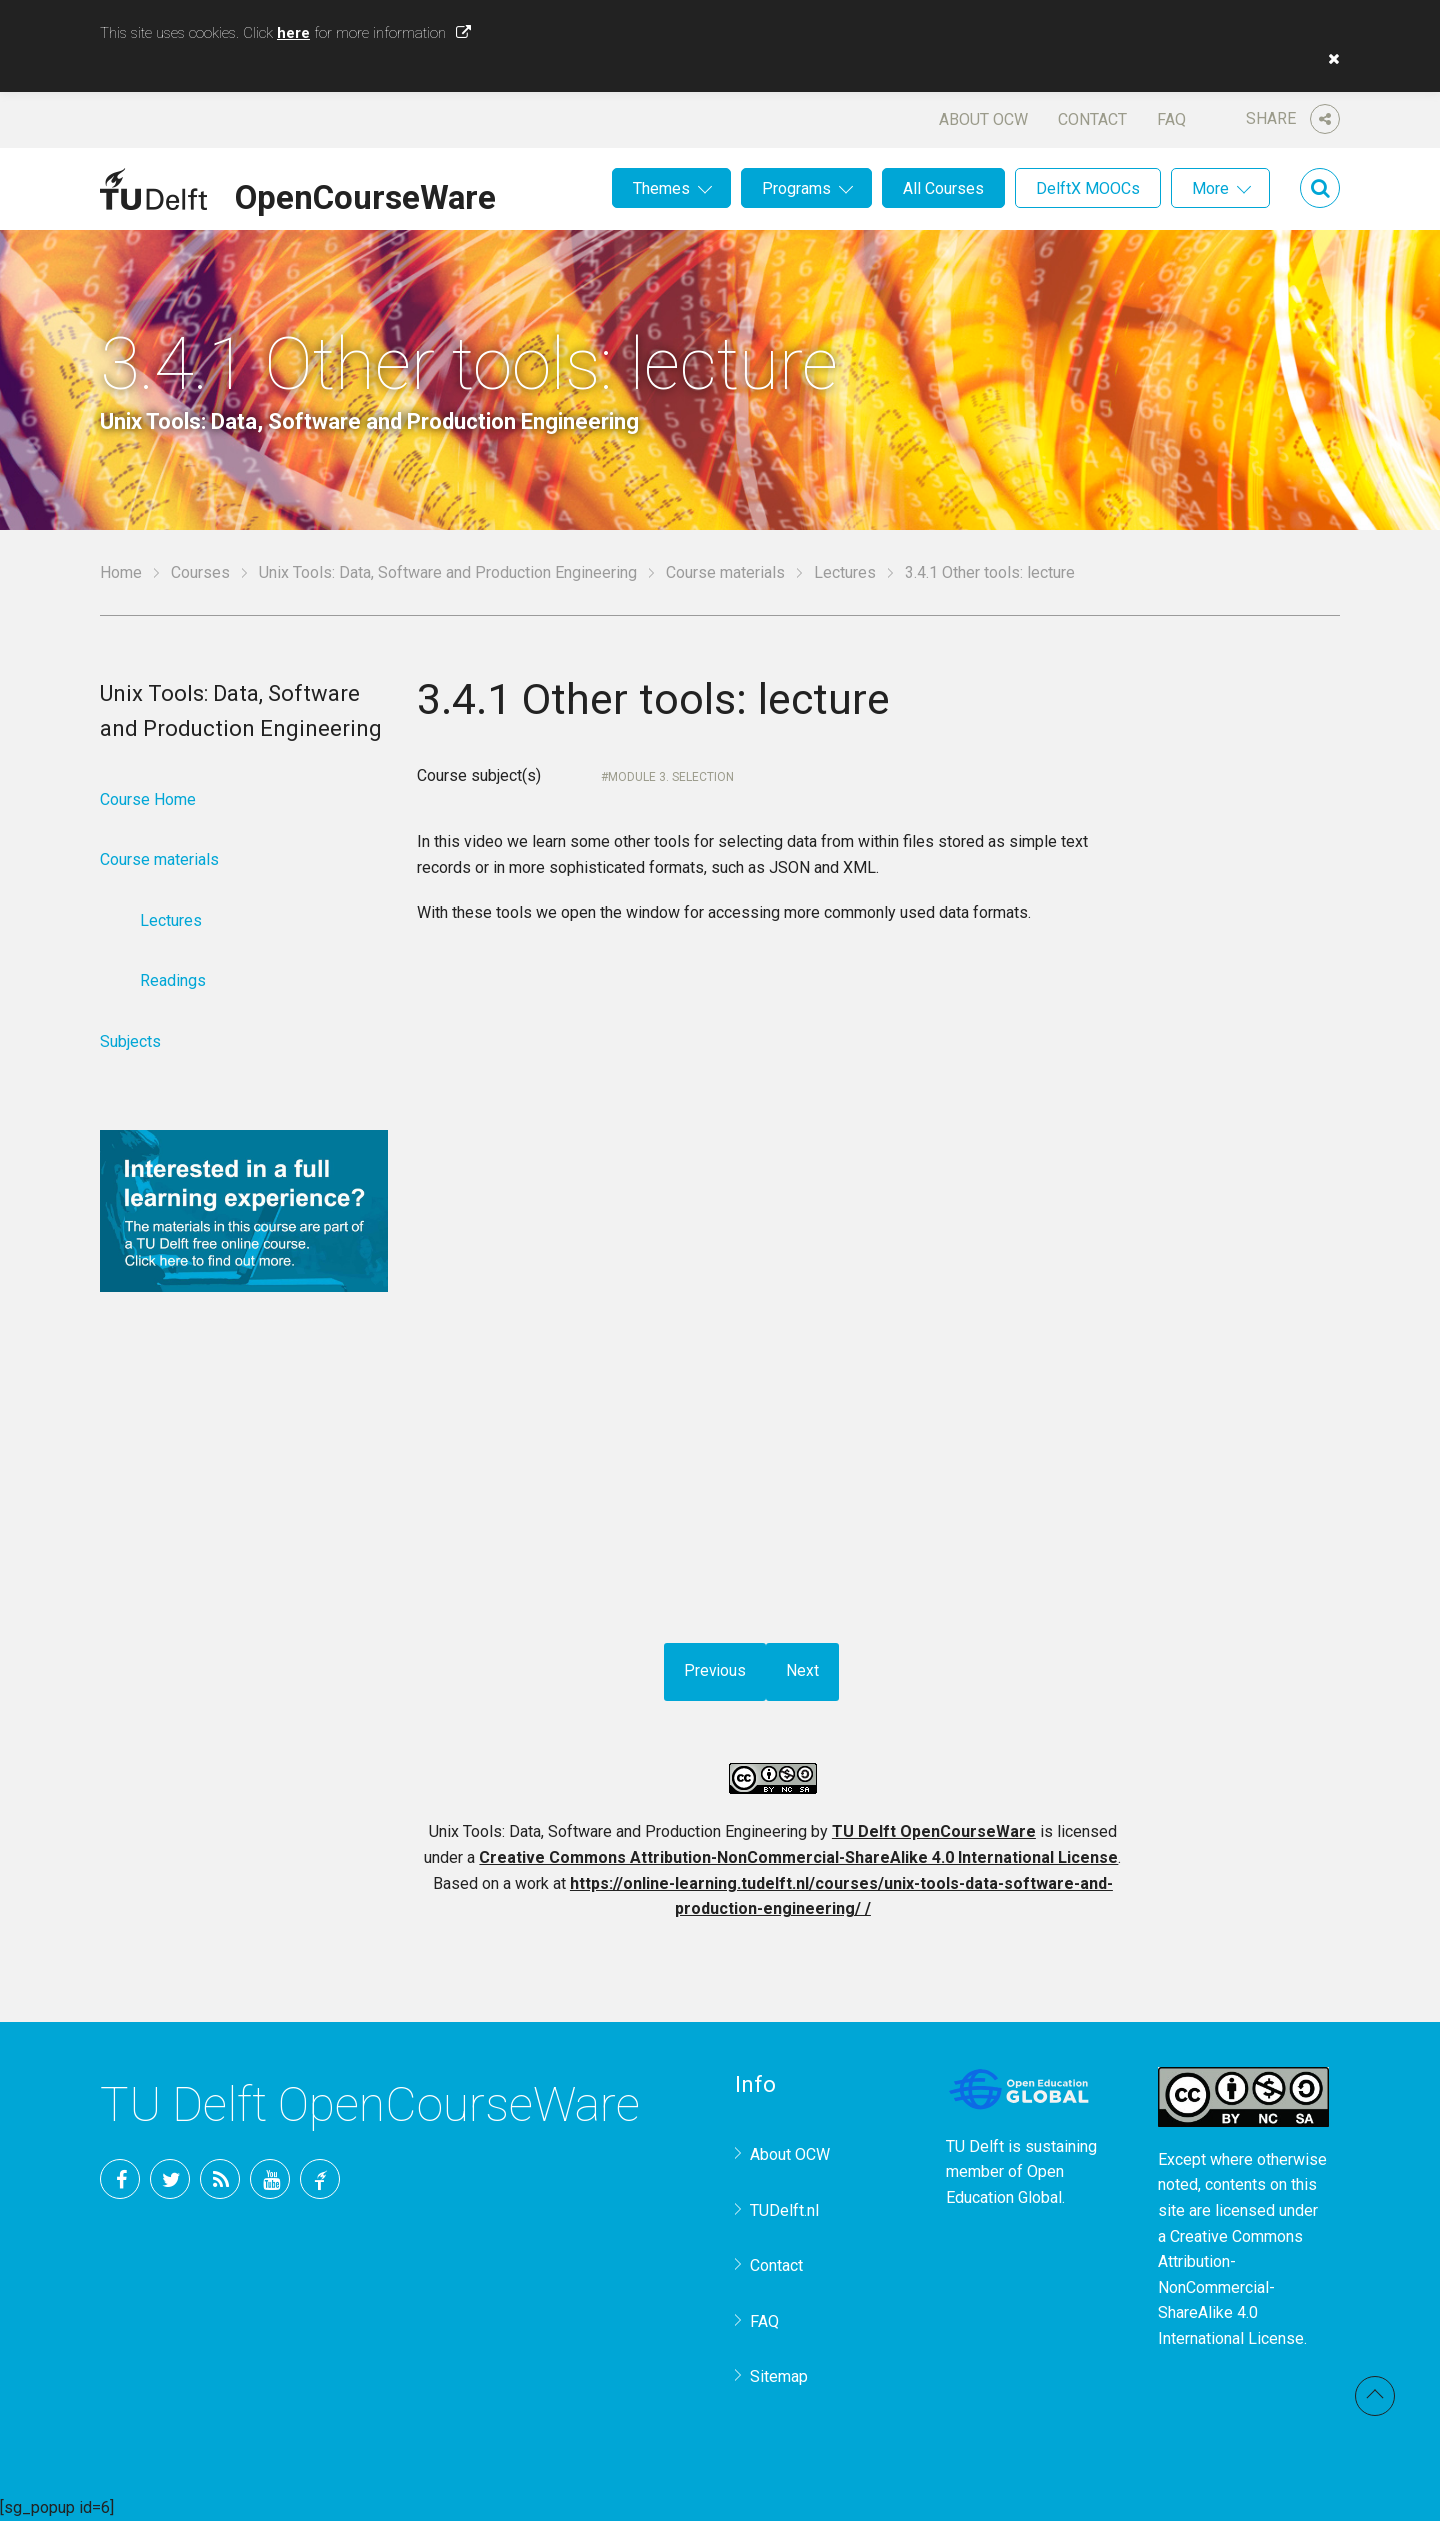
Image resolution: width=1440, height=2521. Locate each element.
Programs (796, 188)
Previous (715, 1671)
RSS (220, 2179)
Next (803, 1671)
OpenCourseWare (365, 194)
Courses (200, 572)
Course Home (148, 799)
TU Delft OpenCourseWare (934, 1831)
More (1210, 188)
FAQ (1171, 119)
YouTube (270, 2179)
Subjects (130, 1041)
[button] (1329, 59)
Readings (173, 980)
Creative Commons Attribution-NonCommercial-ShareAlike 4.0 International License (798, 1857)
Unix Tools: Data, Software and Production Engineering (448, 572)
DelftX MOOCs (1088, 188)
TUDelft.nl (784, 2210)
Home (121, 572)
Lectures (845, 572)
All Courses (943, 188)
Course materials (725, 572)
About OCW (983, 119)
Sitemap (779, 2376)
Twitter (170, 2179)
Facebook (120, 2179)
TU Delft (320, 2179)
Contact (1092, 119)
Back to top (1375, 2396)
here (293, 33)
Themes (661, 188)
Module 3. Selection (671, 777)
